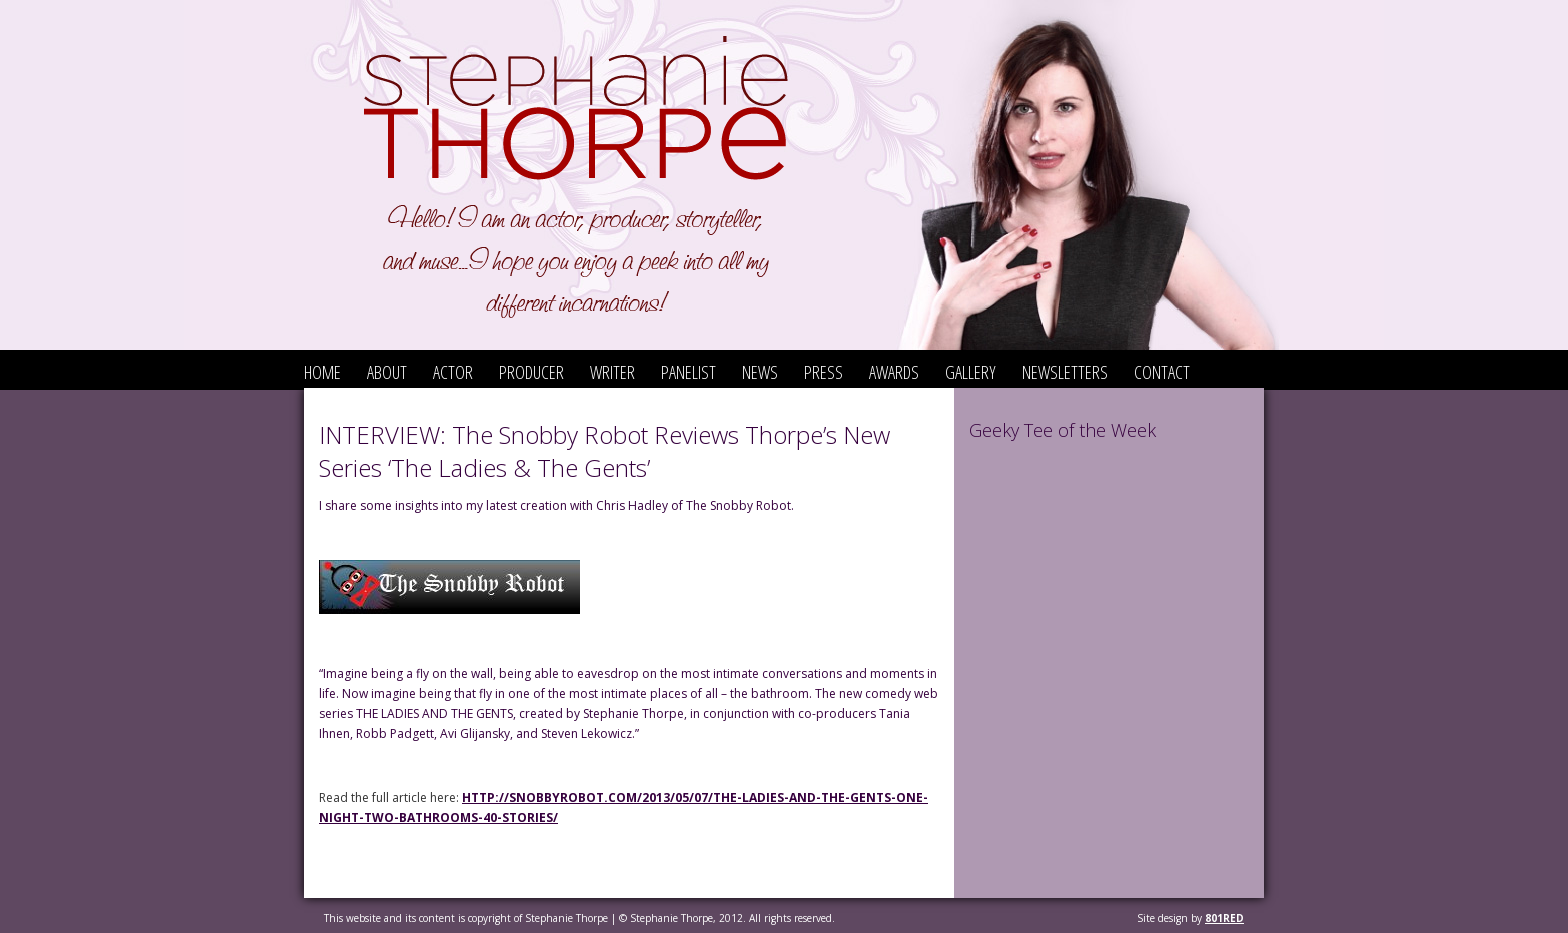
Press (823, 372)
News (760, 372)
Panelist (688, 372)
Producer (531, 372)
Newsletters (1065, 372)
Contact (1162, 372)
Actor (453, 372)
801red (1224, 918)
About (387, 372)
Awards (894, 372)
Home (322, 372)
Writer (612, 372)
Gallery (970, 372)
